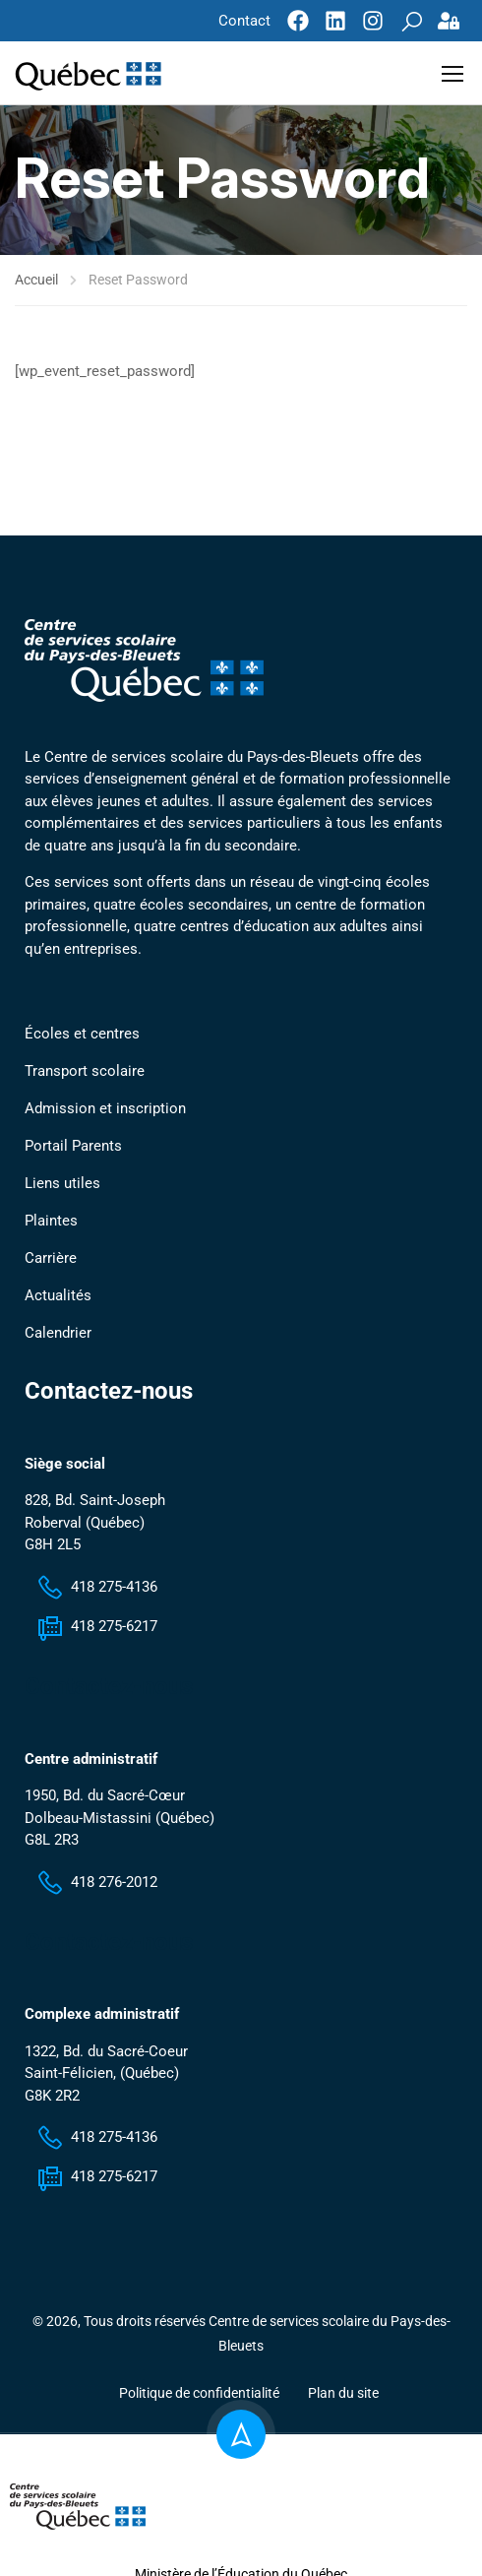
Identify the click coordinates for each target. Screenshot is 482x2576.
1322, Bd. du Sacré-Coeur (106, 2053)
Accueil (36, 275)
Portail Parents (73, 1149)
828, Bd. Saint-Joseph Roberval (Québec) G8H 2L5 (95, 1525)
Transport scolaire (85, 1074)
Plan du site (343, 2396)
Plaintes (51, 1223)
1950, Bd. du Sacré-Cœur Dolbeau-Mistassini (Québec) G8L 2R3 (119, 1821)
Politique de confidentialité (199, 2396)
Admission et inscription (105, 1111)
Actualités (58, 1298)
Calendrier (58, 1336)
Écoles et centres (82, 1036)
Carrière (51, 1261)
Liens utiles (62, 1186)
